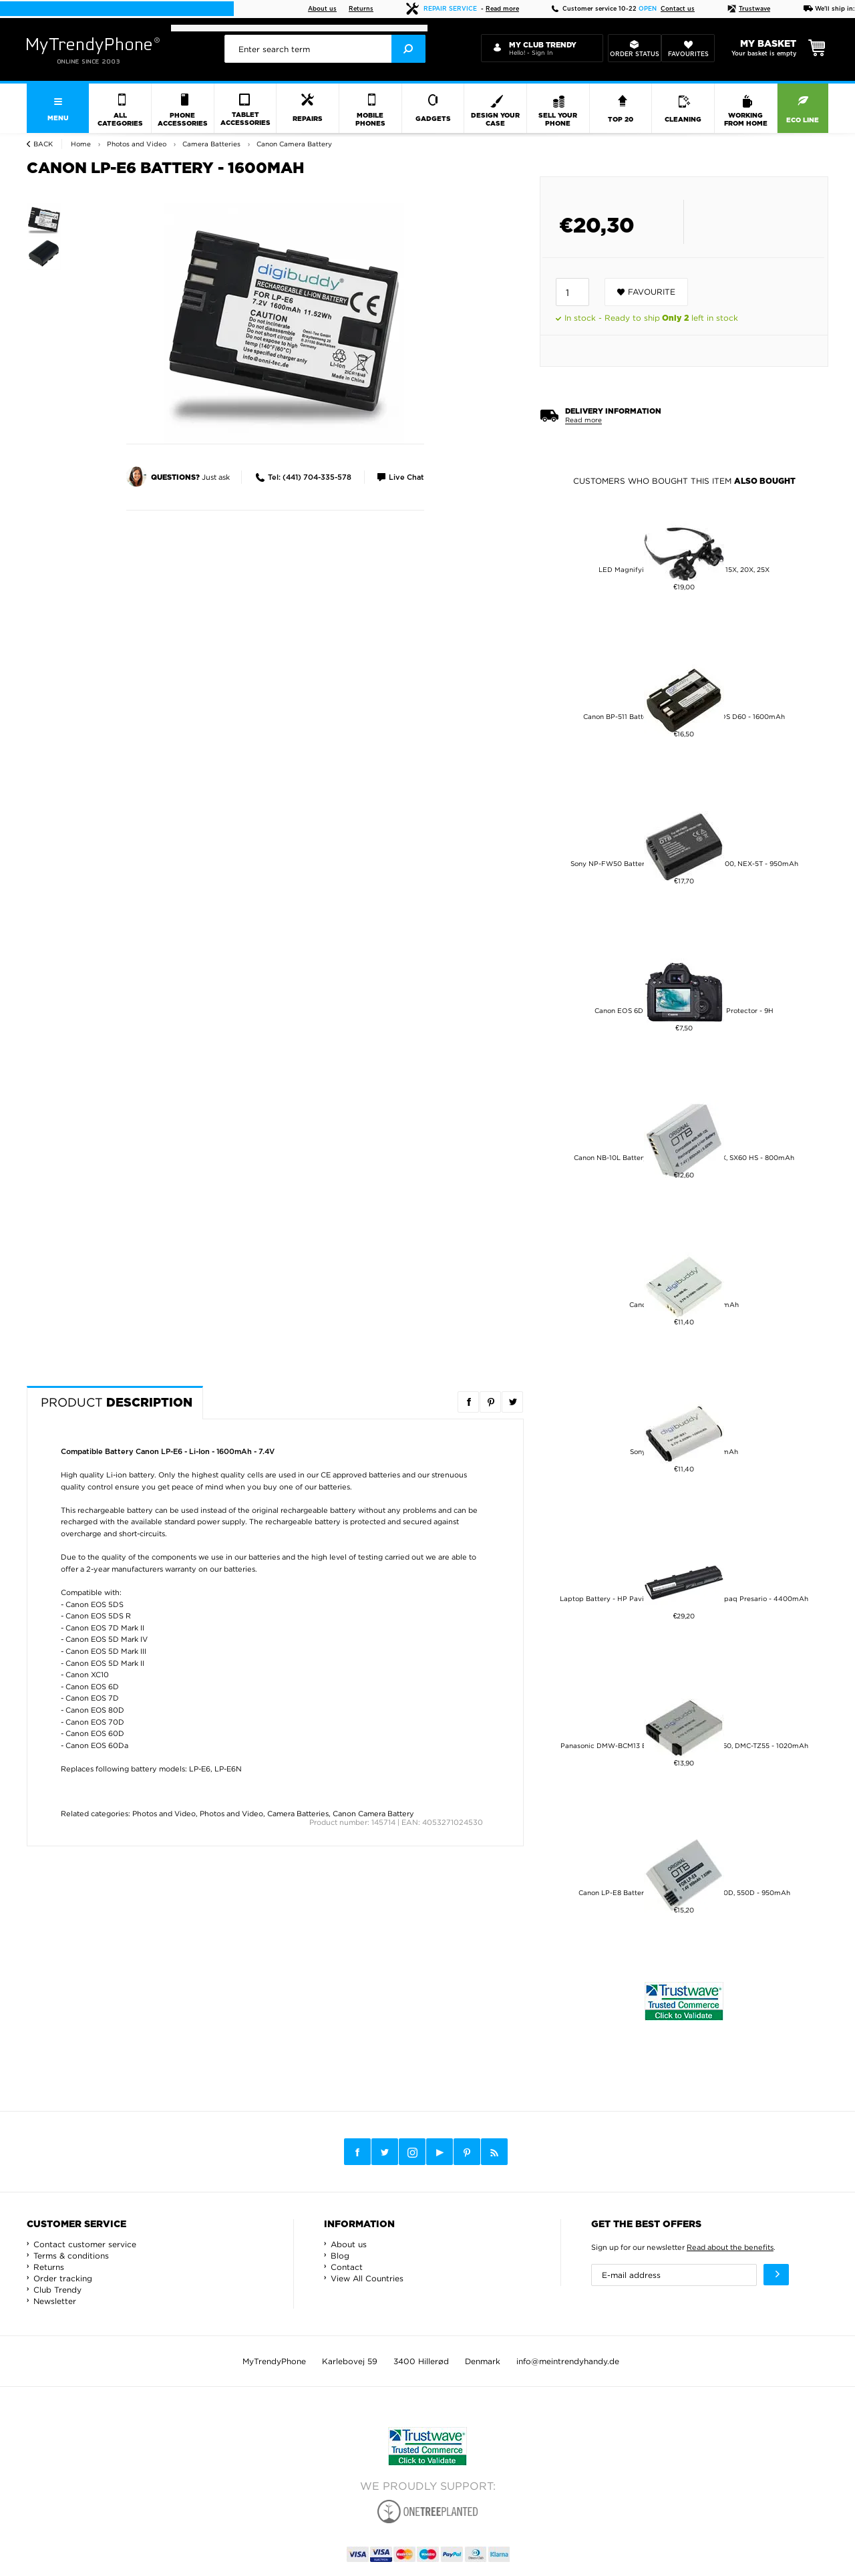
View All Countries (367, 2278)
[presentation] (324, 49)
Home (81, 144)
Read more (502, 9)
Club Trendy (57, 2289)
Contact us (678, 9)
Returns (361, 9)
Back (43, 144)
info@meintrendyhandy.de (567, 2361)
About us (322, 9)
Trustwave (748, 9)
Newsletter (54, 2301)
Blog (340, 2255)
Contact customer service (84, 2244)
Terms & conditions (71, 2255)
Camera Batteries (298, 1814)
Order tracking (62, 2278)
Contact (347, 2267)
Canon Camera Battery (373, 1814)
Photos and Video (164, 1814)
